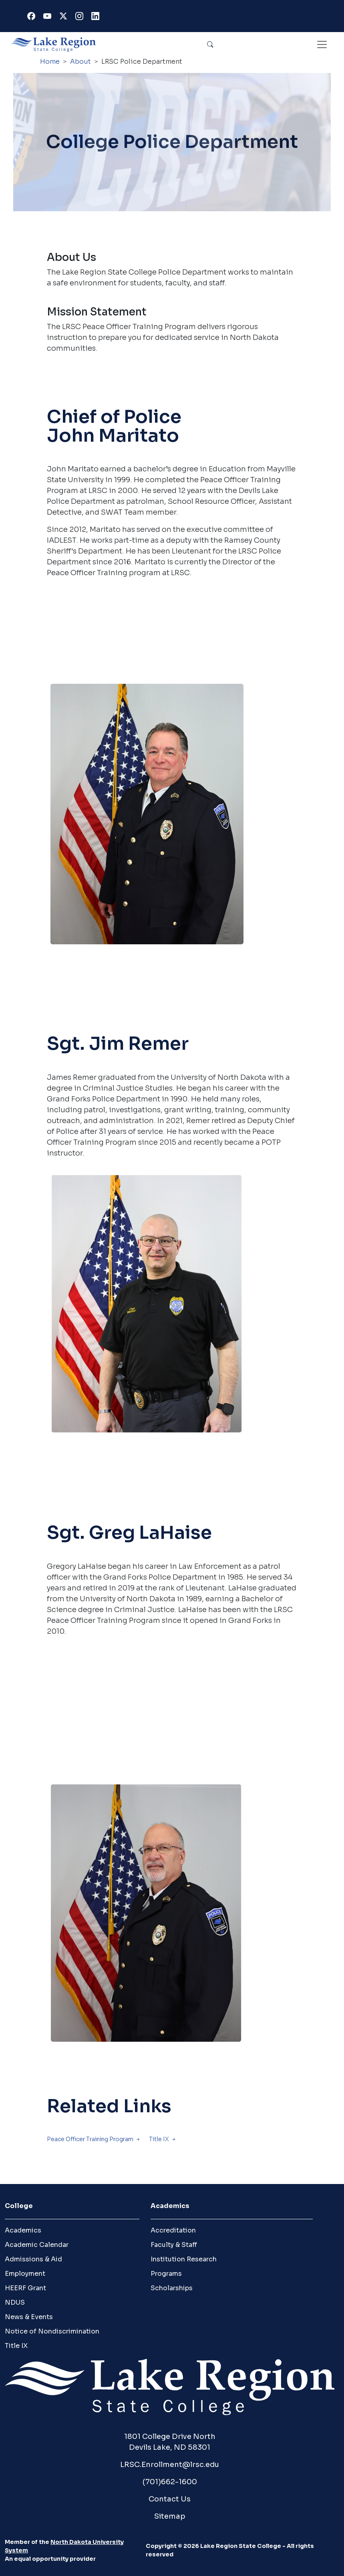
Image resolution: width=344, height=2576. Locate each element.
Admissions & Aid (33, 2259)
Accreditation (173, 2230)
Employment (25, 2273)
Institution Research (184, 2259)
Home (50, 61)
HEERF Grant (25, 2288)
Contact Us (170, 2499)
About (80, 61)
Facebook (32, 18)
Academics (23, 2230)
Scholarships (172, 2288)
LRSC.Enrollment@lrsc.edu (169, 2464)
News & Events (29, 2317)
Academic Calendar (36, 2245)
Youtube (48, 18)
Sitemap (169, 2516)
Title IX (159, 2139)
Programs (166, 2273)
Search (210, 44)
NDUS (15, 2302)
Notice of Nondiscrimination (52, 2331)
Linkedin (97, 18)
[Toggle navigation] (322, 44)
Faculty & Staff (174, 2245)
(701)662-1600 (170, 2481)
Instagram (80, 18)
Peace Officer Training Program (90, 2139)
